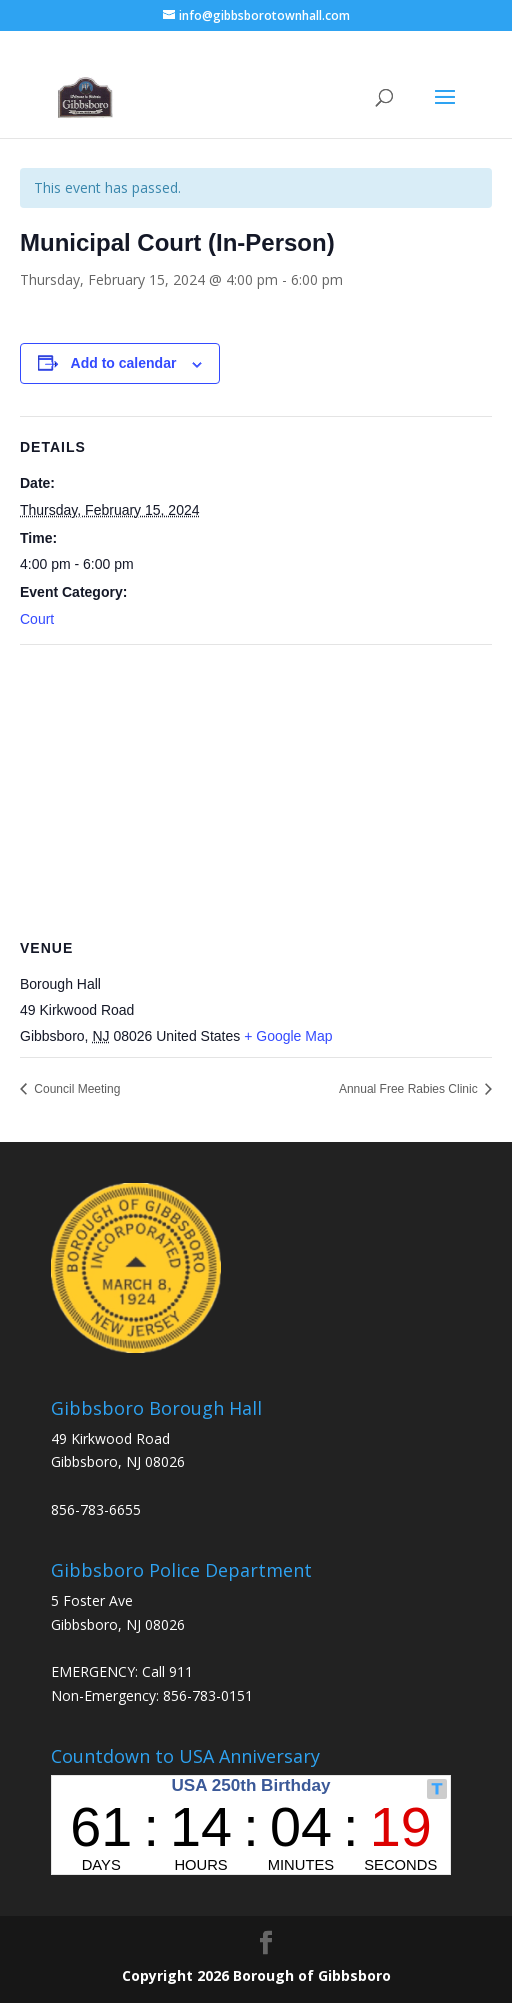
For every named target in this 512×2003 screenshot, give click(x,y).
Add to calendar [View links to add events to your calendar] (124, 363)
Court (37, 619)
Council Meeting (75, 1089)
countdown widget (251, 1825)
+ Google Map (288, 1036)
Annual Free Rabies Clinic (410, 1089)
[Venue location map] (256, 789)
